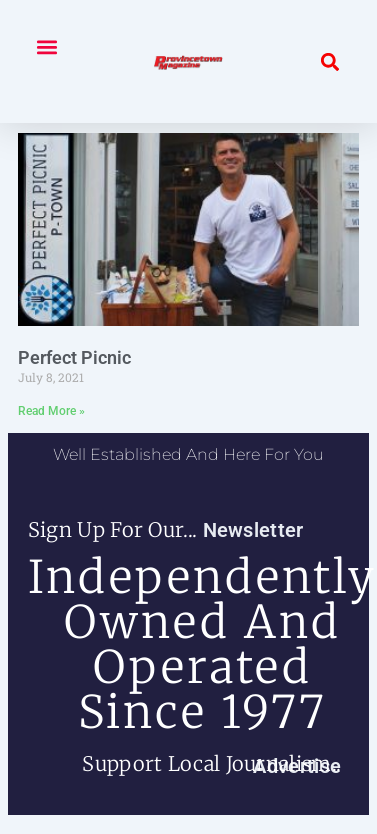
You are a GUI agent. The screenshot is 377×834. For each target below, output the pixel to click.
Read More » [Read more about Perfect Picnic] (51, 411)
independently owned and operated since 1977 (202, 644)
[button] (46, 46)
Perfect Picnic (74, 357)
